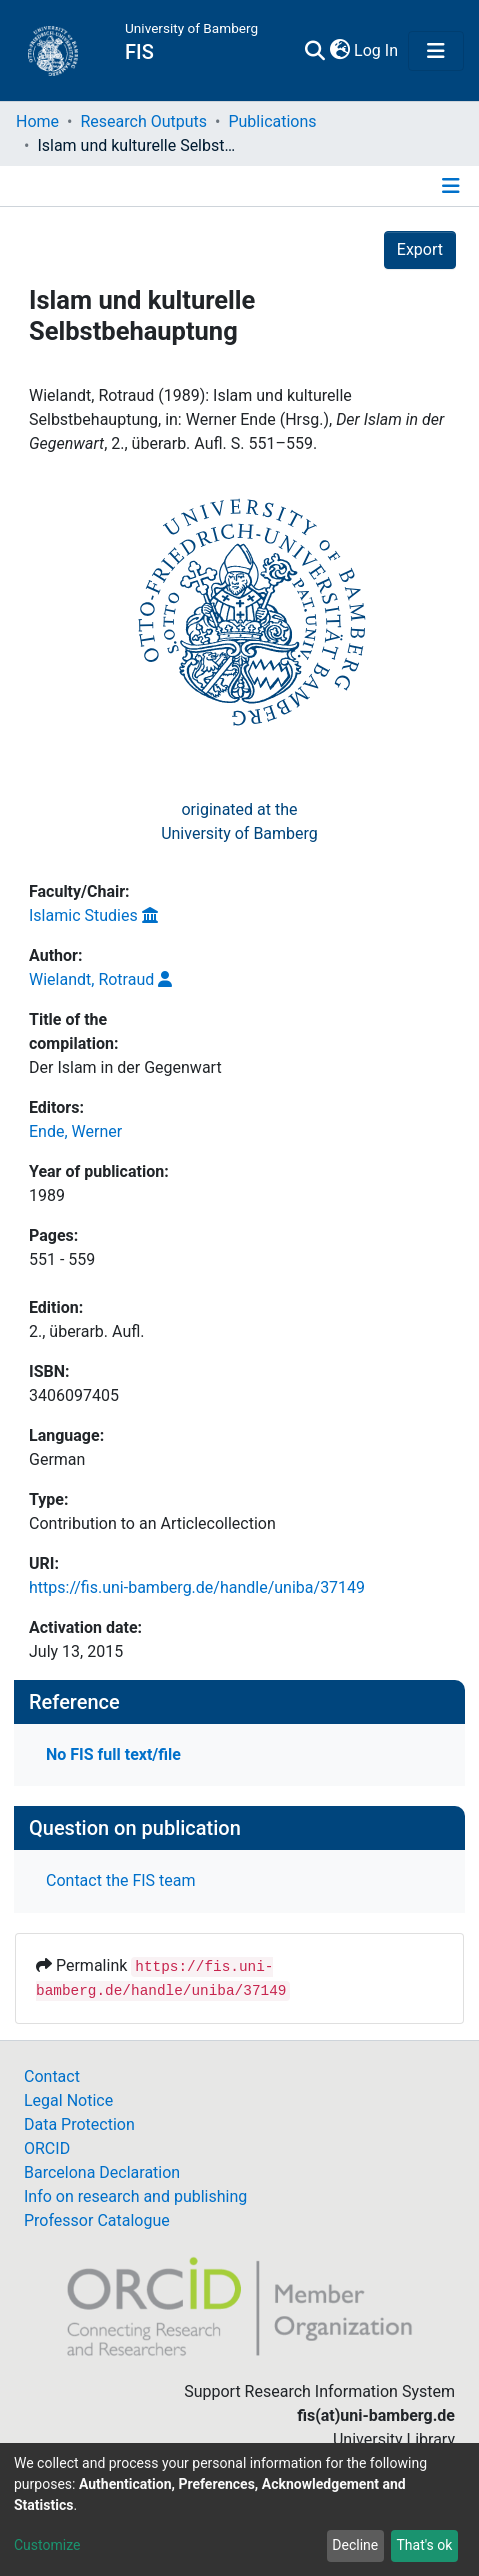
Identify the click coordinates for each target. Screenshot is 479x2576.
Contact (52, 2076)
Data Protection (79, 2124)
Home (37, 121)
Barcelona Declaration (102, 2172)
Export (420, 249)
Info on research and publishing (135, 2196)
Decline (355, 2545)
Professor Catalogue (97, 2220)
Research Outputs (143, 121)
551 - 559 (62, 1259)
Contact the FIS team (121, 1880)
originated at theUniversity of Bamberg (239, 821)
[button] (339, 51)
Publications (272, 121)
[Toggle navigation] (436, 51)
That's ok (424, 2545)
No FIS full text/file (113, 1754)
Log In (377, 50)
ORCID (47, 2148)
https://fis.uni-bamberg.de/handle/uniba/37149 (197, 1587)
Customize (47, 2545)
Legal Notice (68, 2100)
